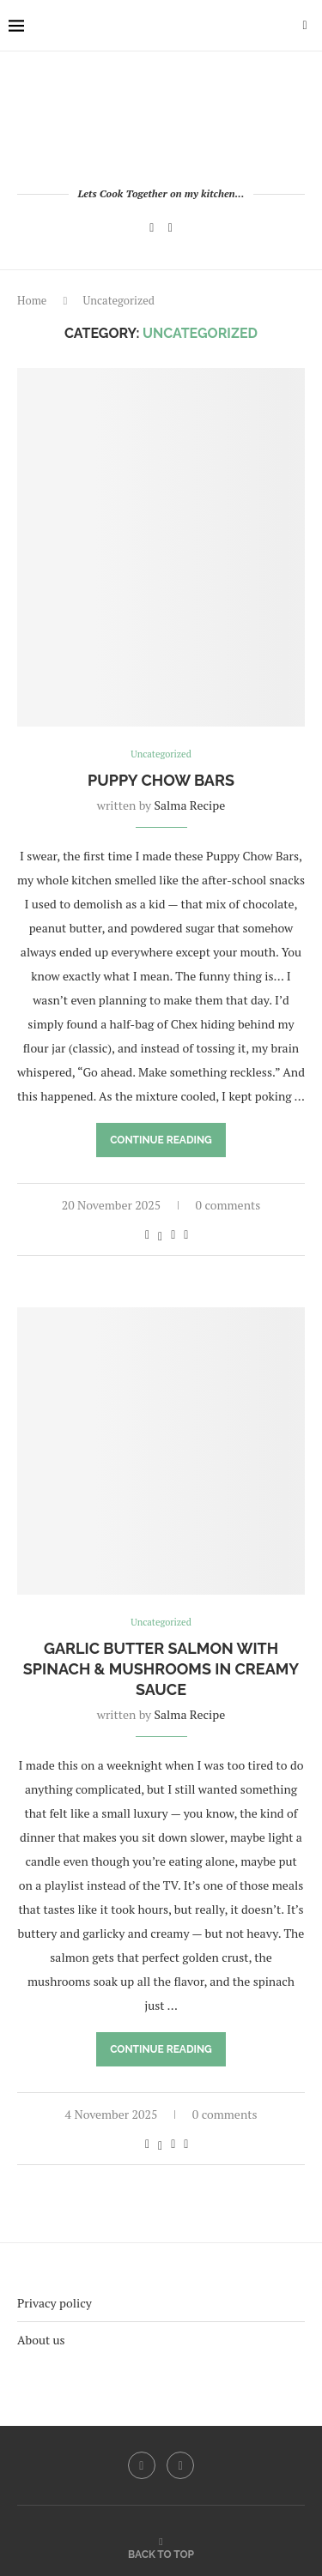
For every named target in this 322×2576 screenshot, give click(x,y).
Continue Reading (161, 1140)
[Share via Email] (186, 1234)
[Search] (304, 26)
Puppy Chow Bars (161, 780)
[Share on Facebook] (147, 1234)
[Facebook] (151, 228)
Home (31, 300)
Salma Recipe (190, 805)
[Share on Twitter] (160, 1234)
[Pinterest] (170, 228)
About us (41, 2340)
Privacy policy (54, 2303)
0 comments (228, 1205)
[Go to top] (161, 2553)
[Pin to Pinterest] (173, 1234)
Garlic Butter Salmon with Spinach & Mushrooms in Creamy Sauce (161, 1669)
